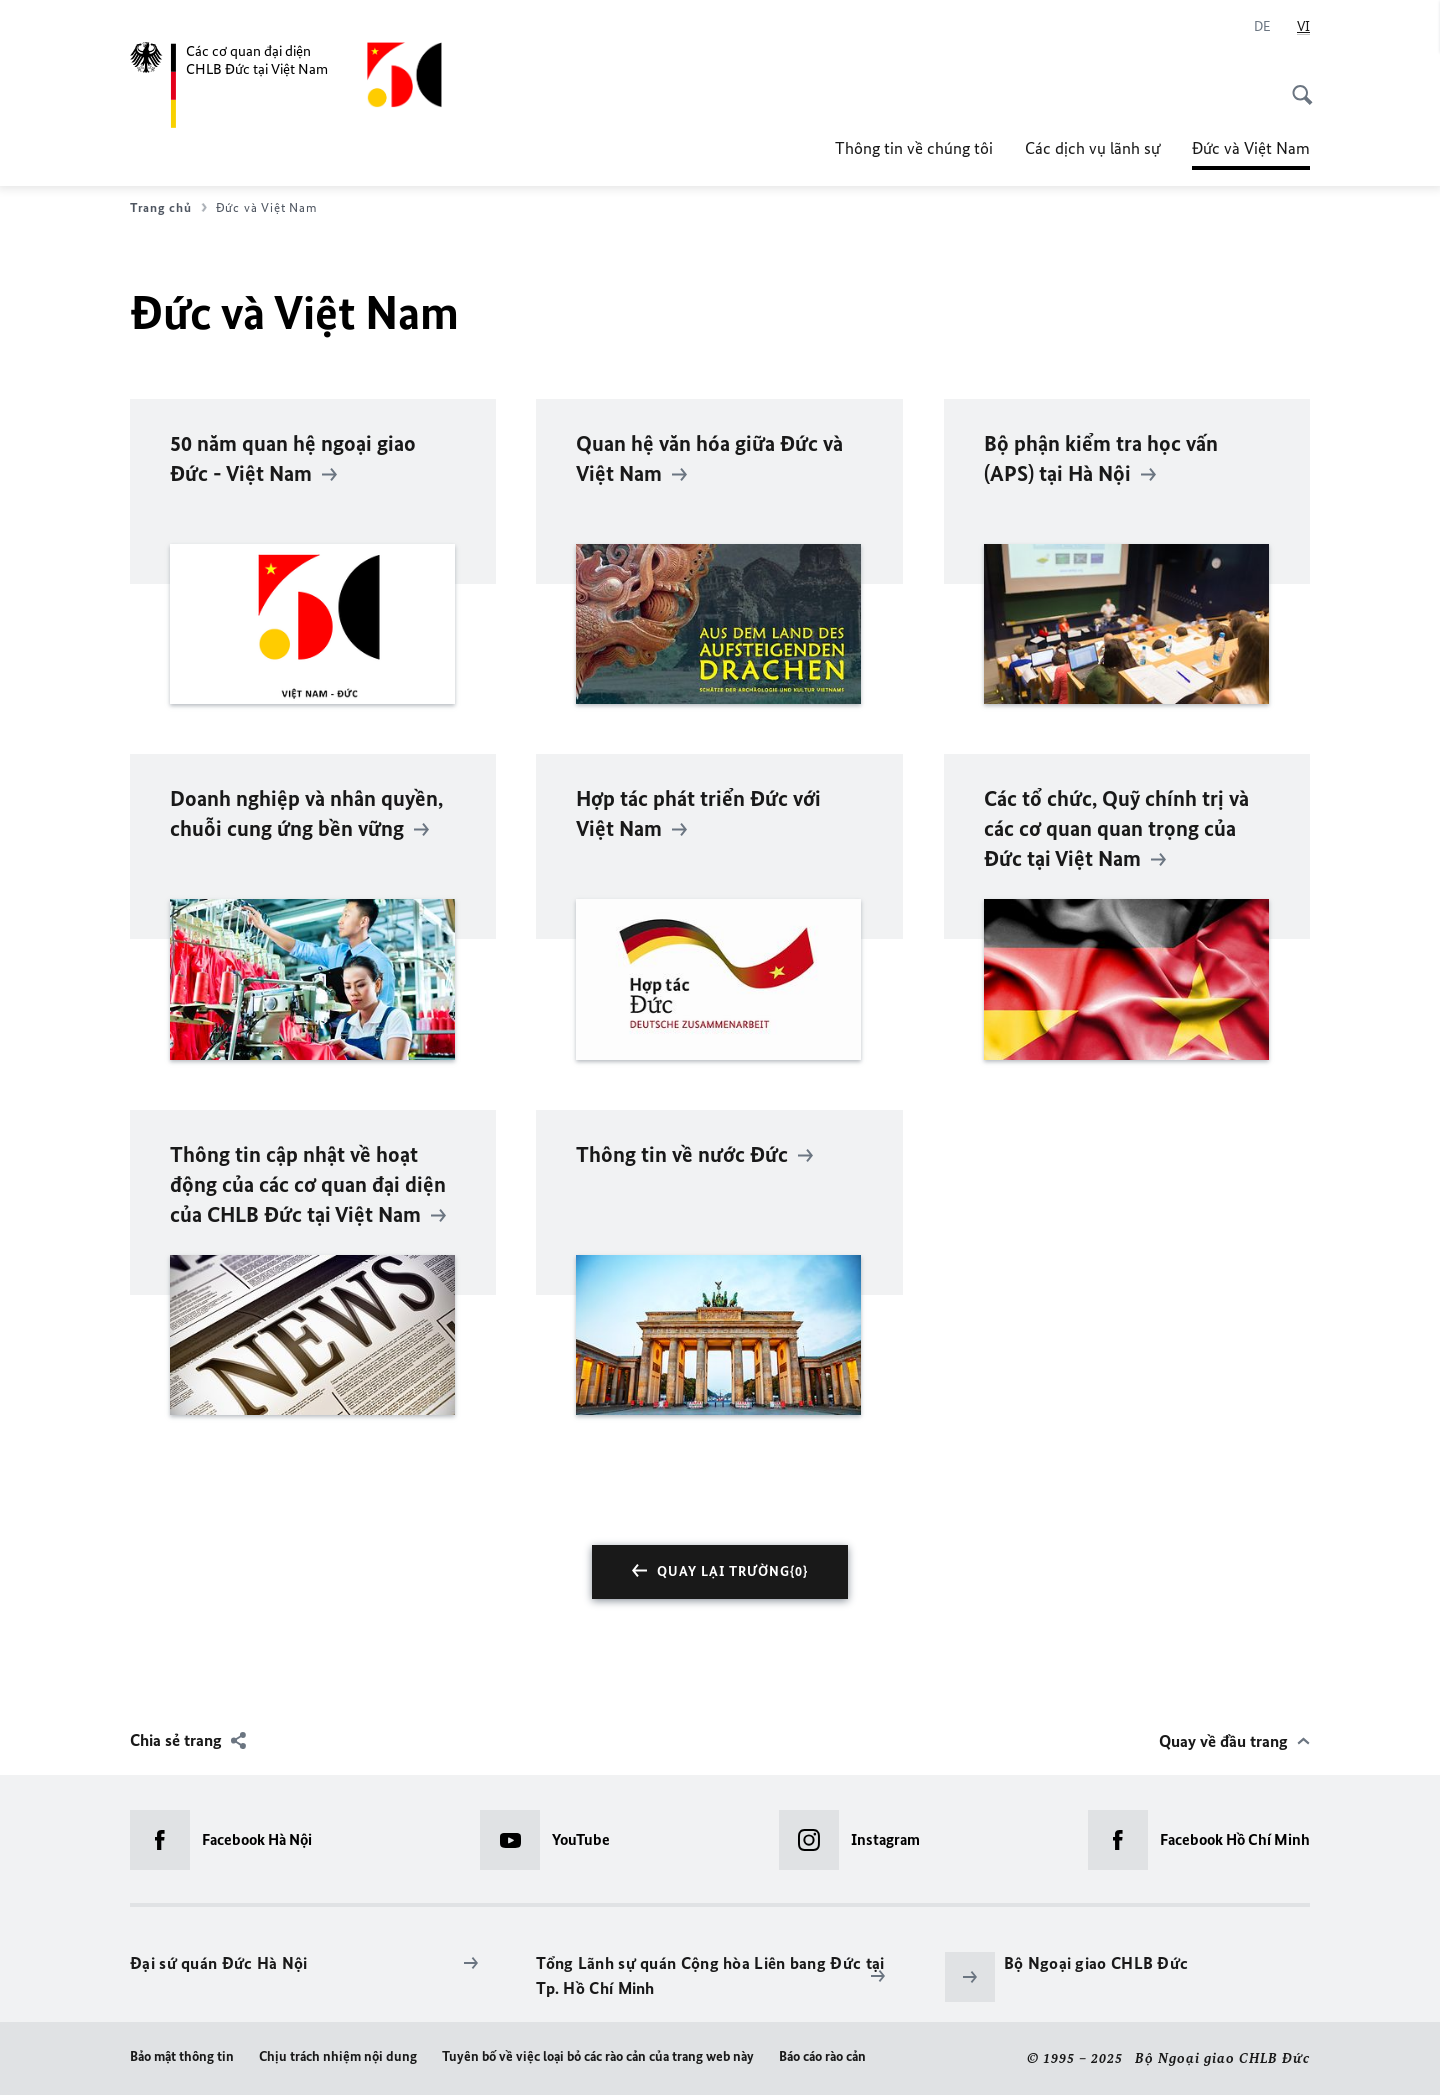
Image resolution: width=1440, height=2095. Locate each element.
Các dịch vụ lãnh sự (1092, 148)
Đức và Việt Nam (1251, 148)
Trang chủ (168, 208)
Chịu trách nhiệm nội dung (338, 2056)
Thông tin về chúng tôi (914, 148)
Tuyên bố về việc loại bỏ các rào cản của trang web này (598, 2056)
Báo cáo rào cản (822, 2056)
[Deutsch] (1262, 27)
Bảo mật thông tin (182, 2056)
